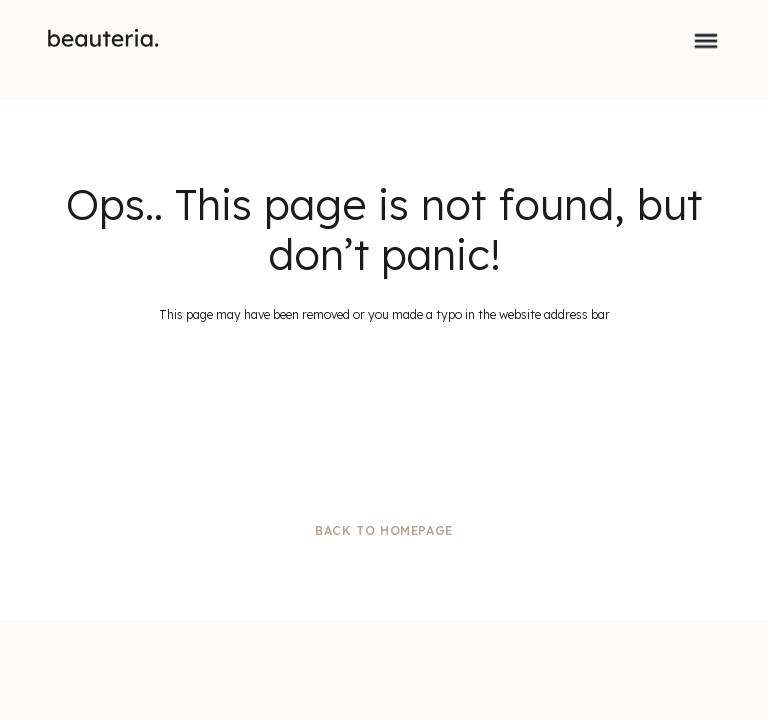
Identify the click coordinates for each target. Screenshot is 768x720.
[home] (103, 38)
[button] (706, 38)
